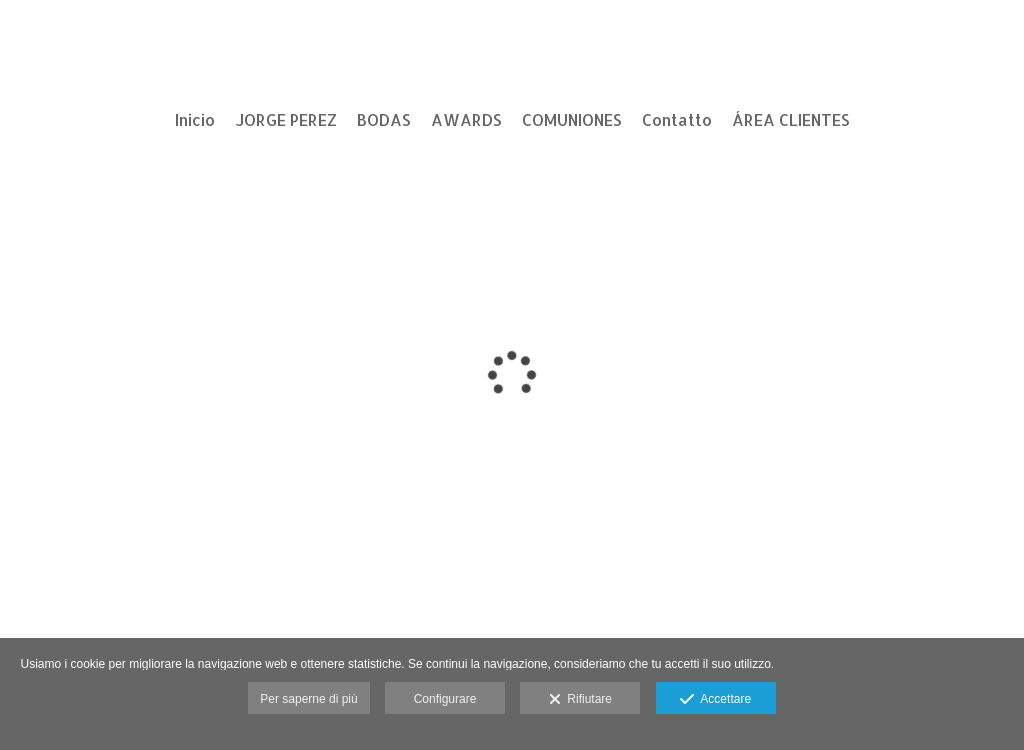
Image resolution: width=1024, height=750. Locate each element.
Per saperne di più (308, 699)
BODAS (384, 120)
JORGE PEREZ (286, 120)
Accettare (715, 700)
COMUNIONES (572, 120)
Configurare (445, 699)
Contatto (677, 120)
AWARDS (466, 120)
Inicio (195, 120)
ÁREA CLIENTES (791, 120)
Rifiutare (580, 700)
